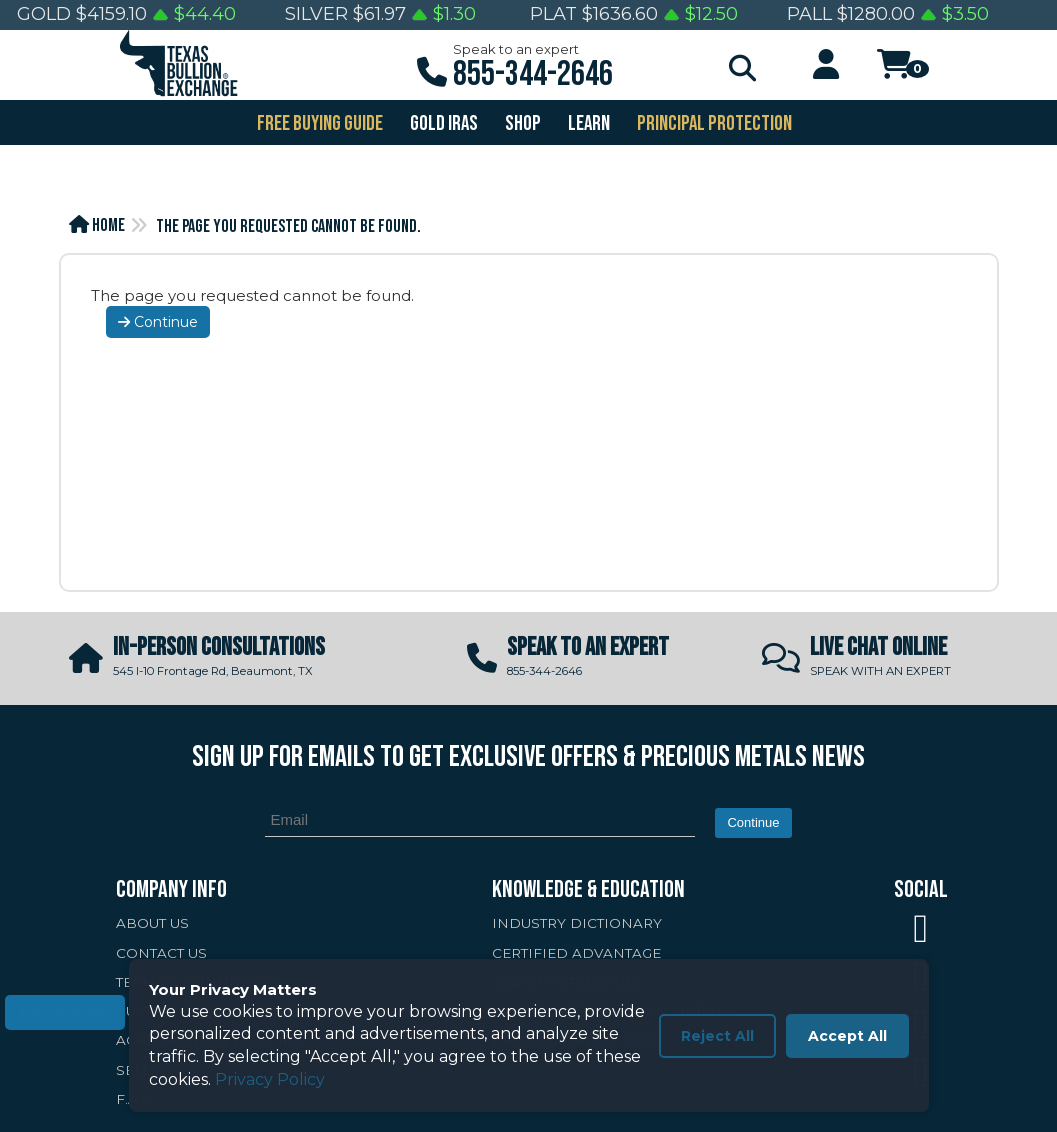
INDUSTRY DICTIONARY (577, 923)
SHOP (521, 123)
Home (97, 225)
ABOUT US (152, 923)
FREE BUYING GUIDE (318, 123)
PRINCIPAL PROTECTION (713, 123)
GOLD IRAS (442, 123)
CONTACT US (161, 953)
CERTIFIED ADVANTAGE (576, 953)
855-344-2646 (533, 74)
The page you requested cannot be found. (288, 226)
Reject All (717, 1036)
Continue (158, 322)
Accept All (847, 1036)
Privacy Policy (270, 1079)
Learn (587, 123)
